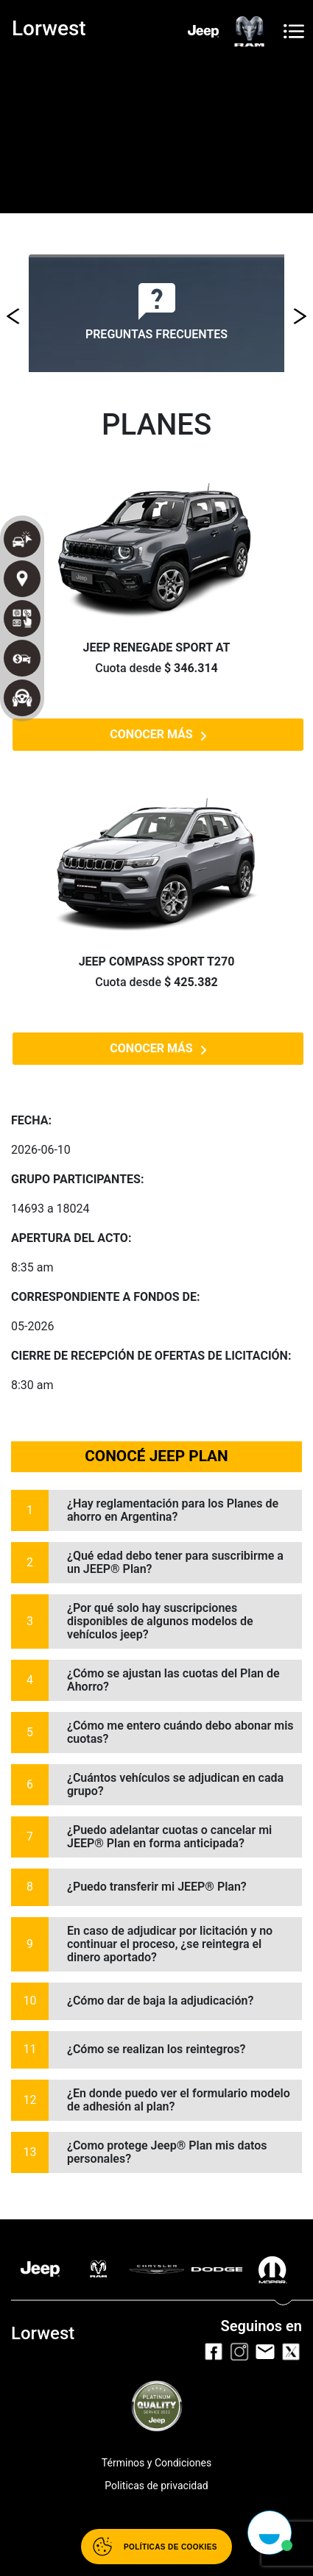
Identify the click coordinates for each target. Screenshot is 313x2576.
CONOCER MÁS (157, 735)
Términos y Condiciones (156, 2463)
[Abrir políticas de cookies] (156, 2546)
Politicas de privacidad (156, 2485)
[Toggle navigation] (294, 31)
